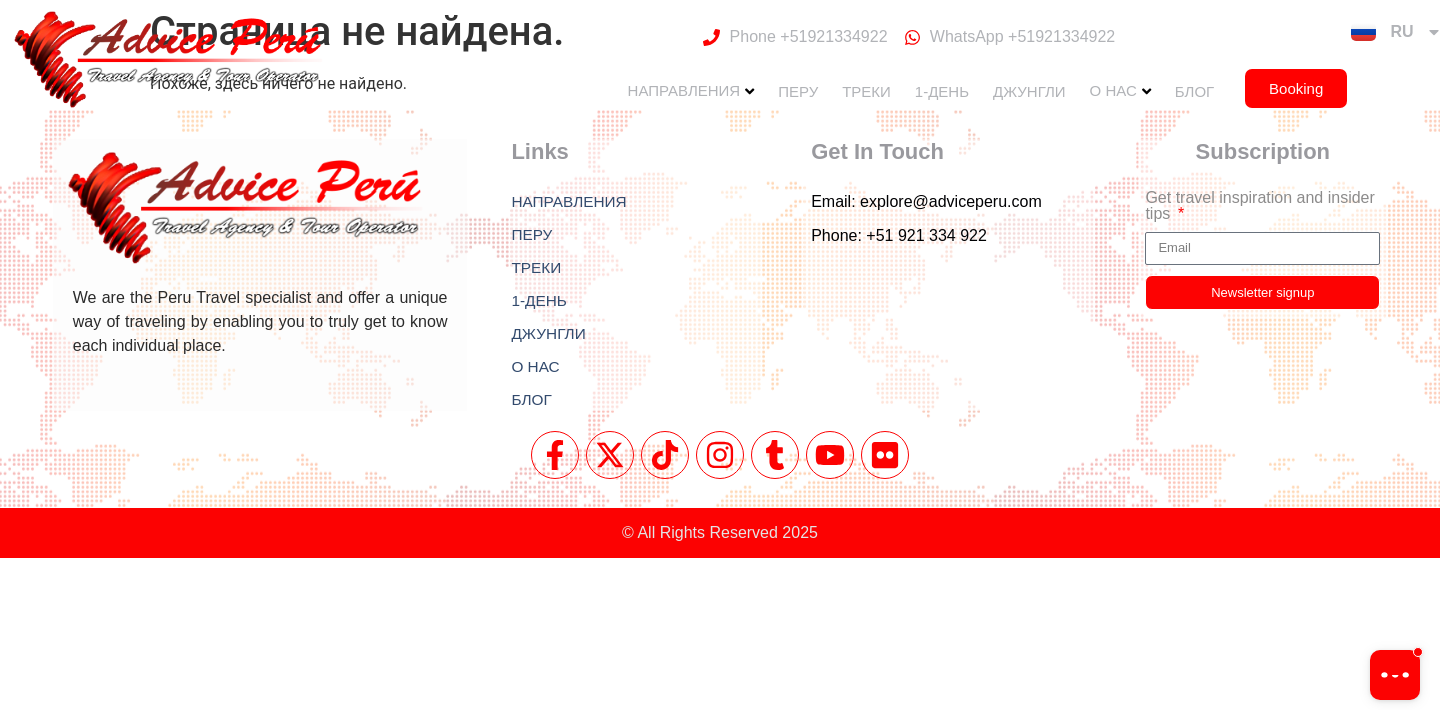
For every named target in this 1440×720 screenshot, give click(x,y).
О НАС (1114, 90)
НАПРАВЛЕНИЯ (685, 90)
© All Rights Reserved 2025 (720, 538)
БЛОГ (1195, 91)
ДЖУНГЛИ (1030, 91)
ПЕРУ (799, 91)
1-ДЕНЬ (943, 91)
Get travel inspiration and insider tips (1259, 206)
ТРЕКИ (867, 91)
